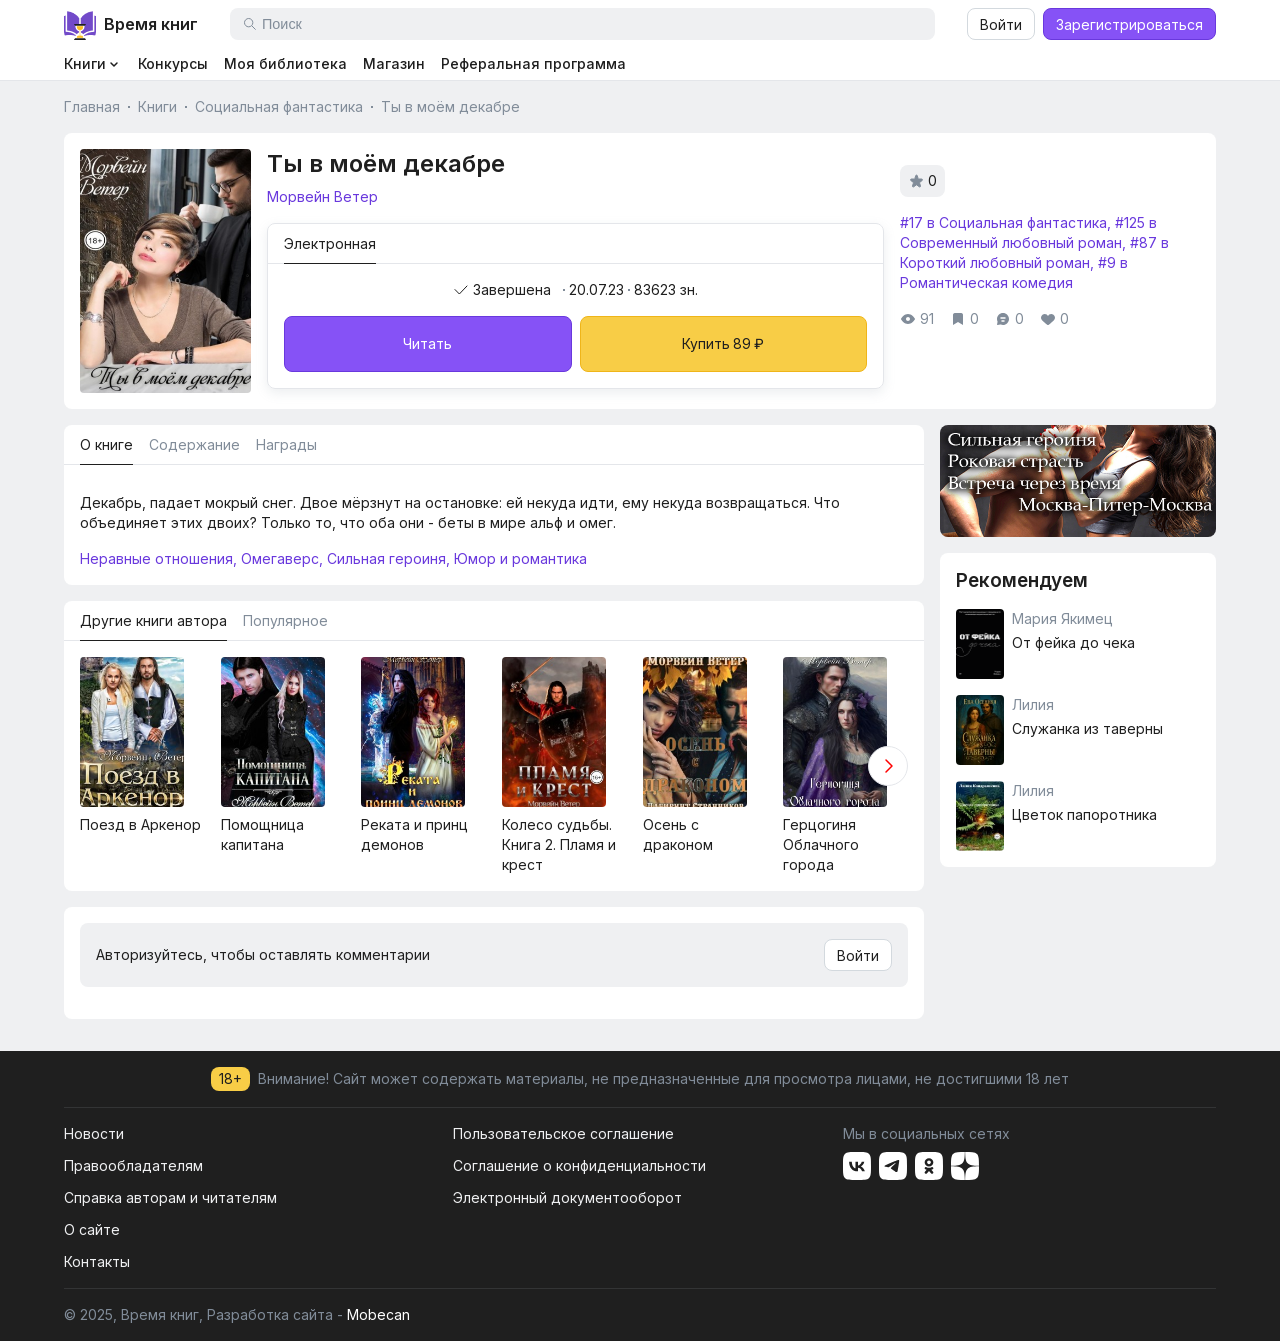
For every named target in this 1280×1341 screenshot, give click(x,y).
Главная (92, 106)
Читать (427, 343)
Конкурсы (173, 63)
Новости (94, 1133)
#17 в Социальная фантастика (1003, 222)
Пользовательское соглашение (563, 1133)
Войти (1001, 24)
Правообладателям (133, 1165)
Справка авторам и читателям (170, 1197)
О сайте (92, 1229)
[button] (888, 766)
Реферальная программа (533, 63)
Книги (157, 106)
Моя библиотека (285, 63)
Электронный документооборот (567, 1197)
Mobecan (378, 1314)
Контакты (97, 1261)
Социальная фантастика (279, 106)
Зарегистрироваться (1129, 24)
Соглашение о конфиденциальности (579, 1165)
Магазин (394, 63)
